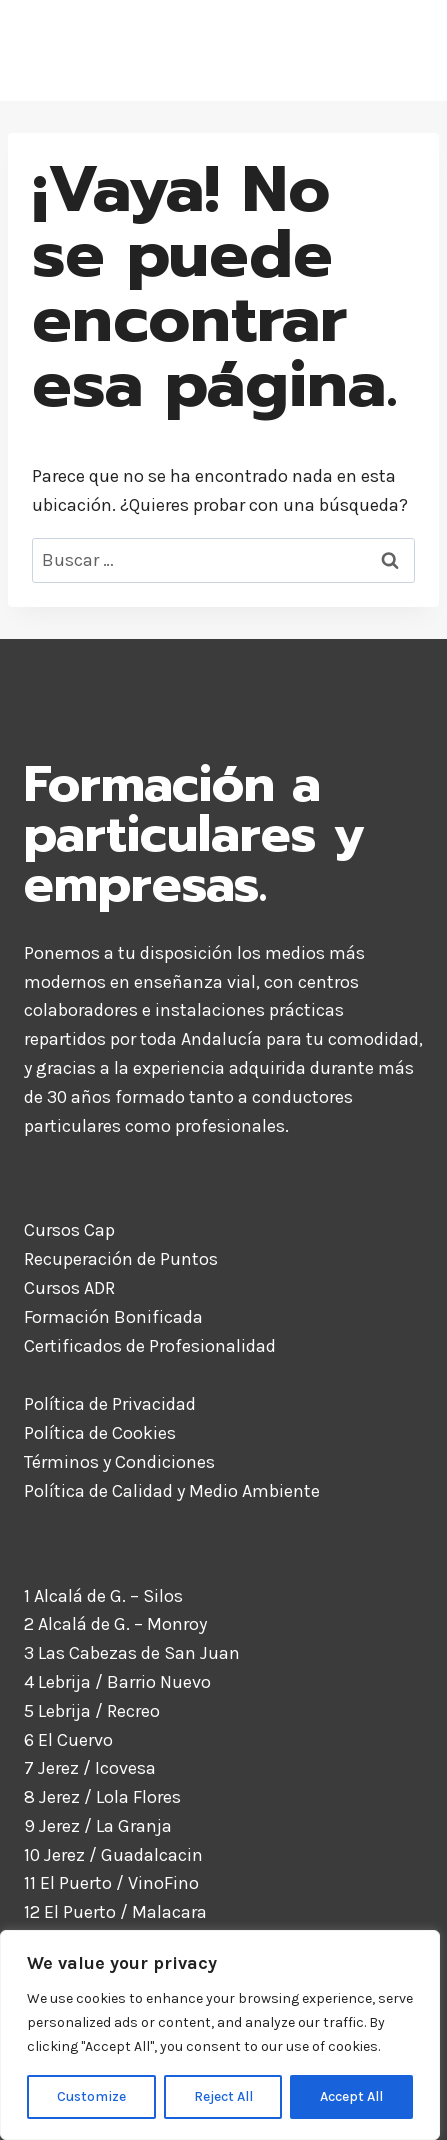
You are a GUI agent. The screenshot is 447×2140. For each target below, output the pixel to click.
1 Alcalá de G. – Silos (103, 1596)
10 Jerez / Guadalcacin (113, 1855)
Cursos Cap (69, 1230)
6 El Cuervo (68, 1740)
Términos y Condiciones (119, 1462)
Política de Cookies (100, 1433)
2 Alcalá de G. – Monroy (115, 1624)
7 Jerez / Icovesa (90, 1768)
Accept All (351, 2096)
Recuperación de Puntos (121, 1259)
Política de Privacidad (110, 1404)
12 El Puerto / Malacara (115, 1912)
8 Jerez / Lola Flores (102, 1797)
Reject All (223, 2096)
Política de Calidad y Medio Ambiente (172, 1491)
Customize (91, 2096)
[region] (220, 2035)
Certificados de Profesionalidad (150, 1346)
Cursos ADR (69, 1288)
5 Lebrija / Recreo (92, 1711)
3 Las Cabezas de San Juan (132, 1653)
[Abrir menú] (400, 50)
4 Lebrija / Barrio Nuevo (117, 1682)
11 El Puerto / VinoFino (111, 1883)
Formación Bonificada (113, 1317)
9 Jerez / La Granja (98, 1826)
